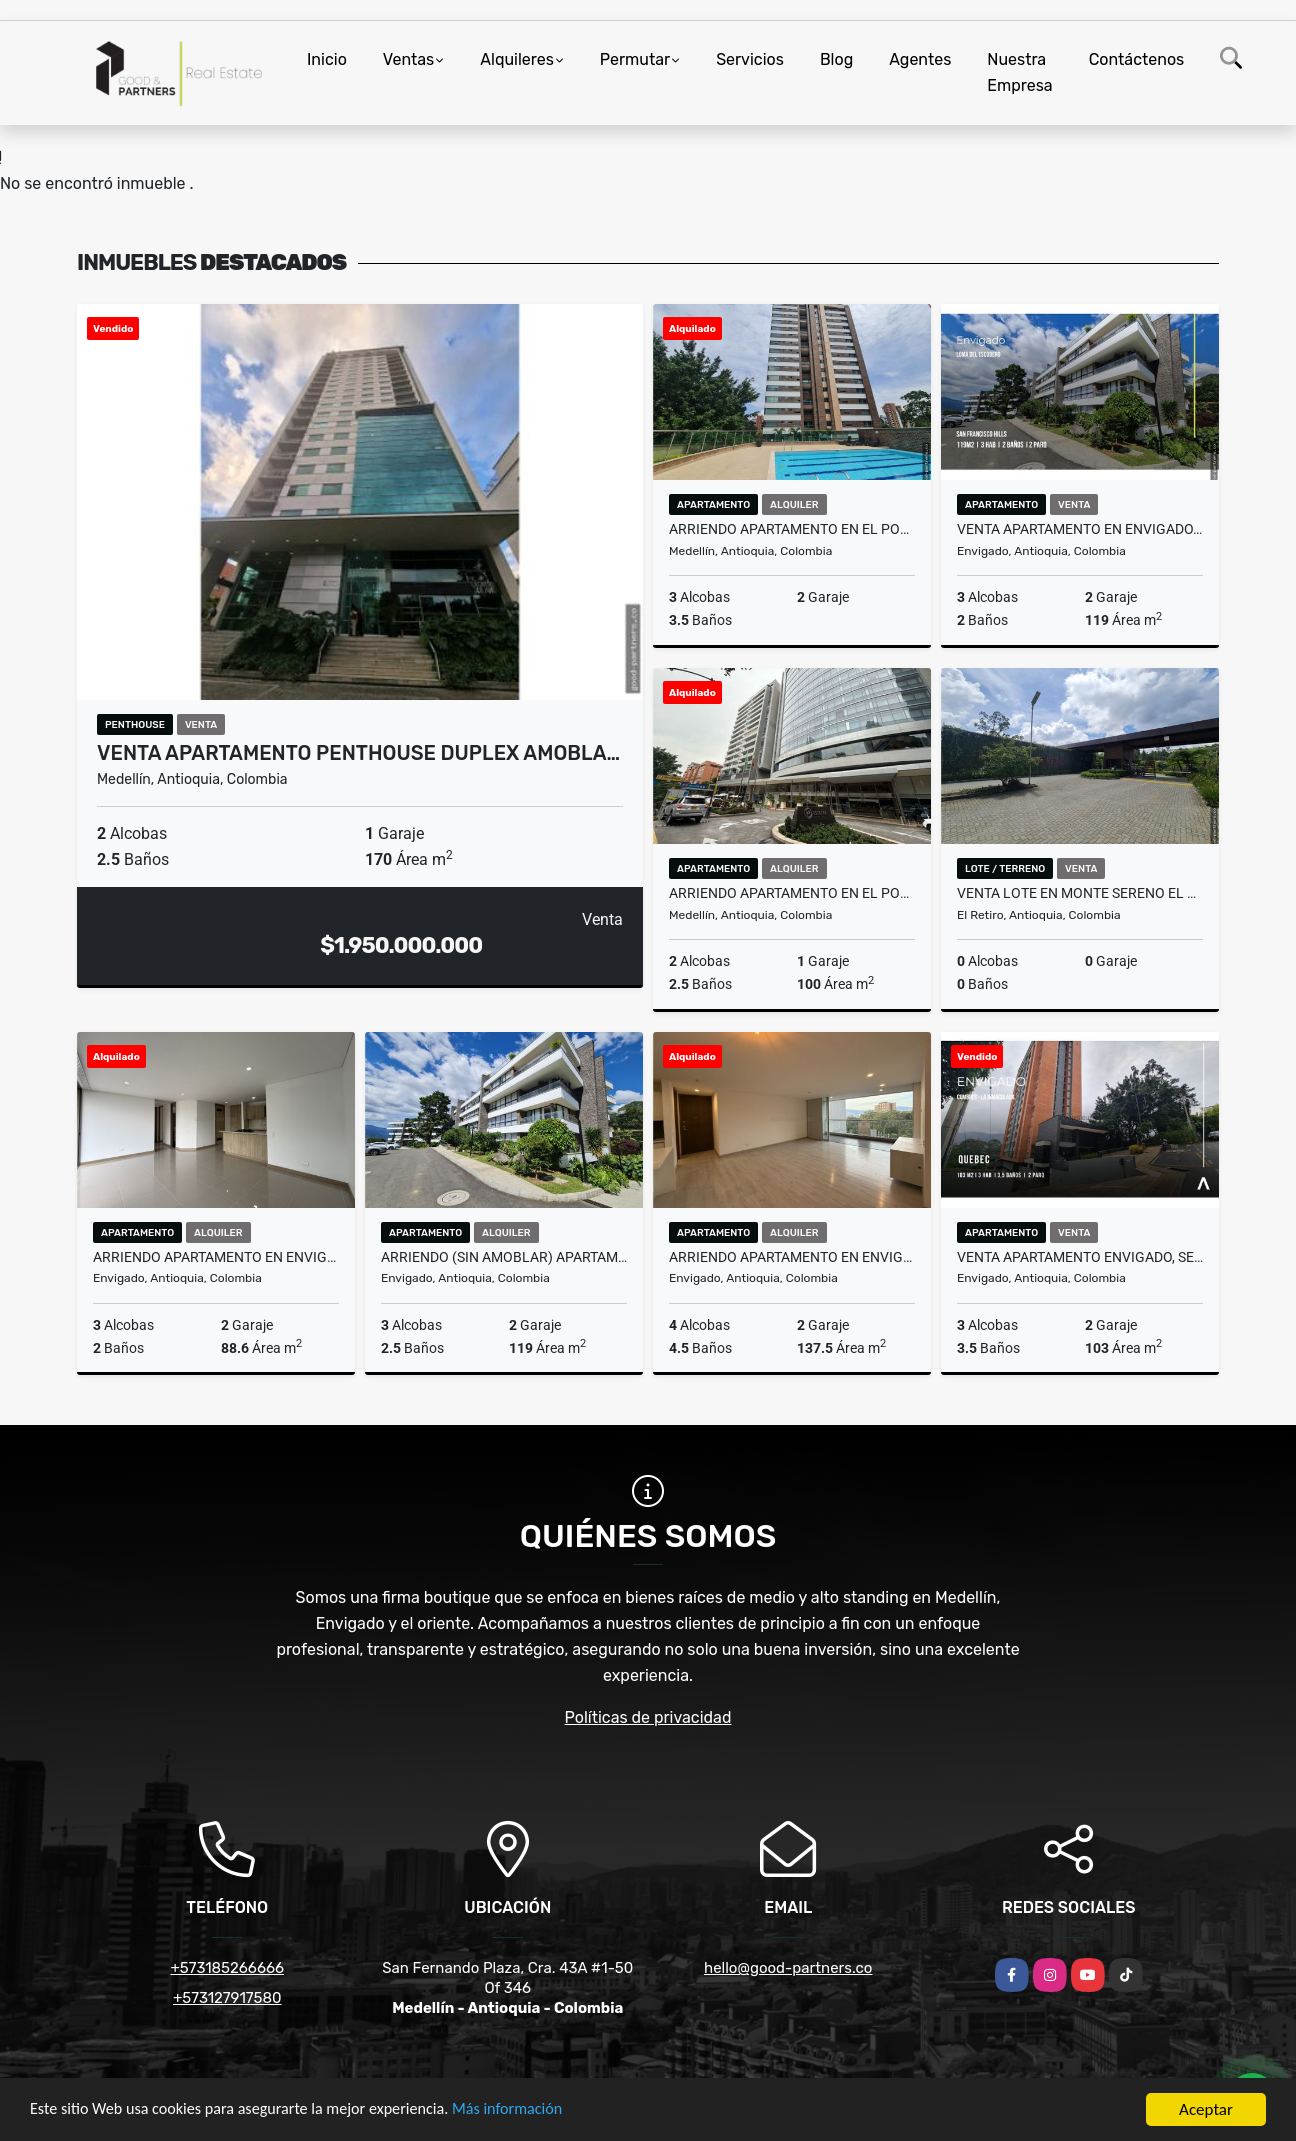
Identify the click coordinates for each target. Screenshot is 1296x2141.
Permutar (635, 59)
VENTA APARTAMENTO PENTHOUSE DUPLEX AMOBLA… (358, 753)
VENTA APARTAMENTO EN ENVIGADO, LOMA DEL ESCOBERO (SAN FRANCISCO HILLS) (1080, 529)
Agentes (920, 59)
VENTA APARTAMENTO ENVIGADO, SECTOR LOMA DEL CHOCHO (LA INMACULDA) (1080, 1257)
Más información (533, 2110)
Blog (836, 59)
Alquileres (517, 59)
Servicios (750, 59)
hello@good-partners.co (788, 1968)
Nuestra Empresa (1019, 72)
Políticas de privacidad (648, 1717)
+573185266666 (227, 1968)
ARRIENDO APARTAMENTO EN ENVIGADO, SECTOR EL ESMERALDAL (216, 1257)
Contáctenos (1137, 59)
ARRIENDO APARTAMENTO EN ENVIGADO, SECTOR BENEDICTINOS (792, 1257)
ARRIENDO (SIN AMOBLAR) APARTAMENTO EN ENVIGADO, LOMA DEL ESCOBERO (504, 1257)
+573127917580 (227, 1998)
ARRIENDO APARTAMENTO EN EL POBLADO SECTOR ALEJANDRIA (792, 529)
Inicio (327, 59)
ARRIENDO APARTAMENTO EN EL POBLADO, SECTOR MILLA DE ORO (792, 893)
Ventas (408, 59)
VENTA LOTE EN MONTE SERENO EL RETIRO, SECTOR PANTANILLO (1080, 893)
